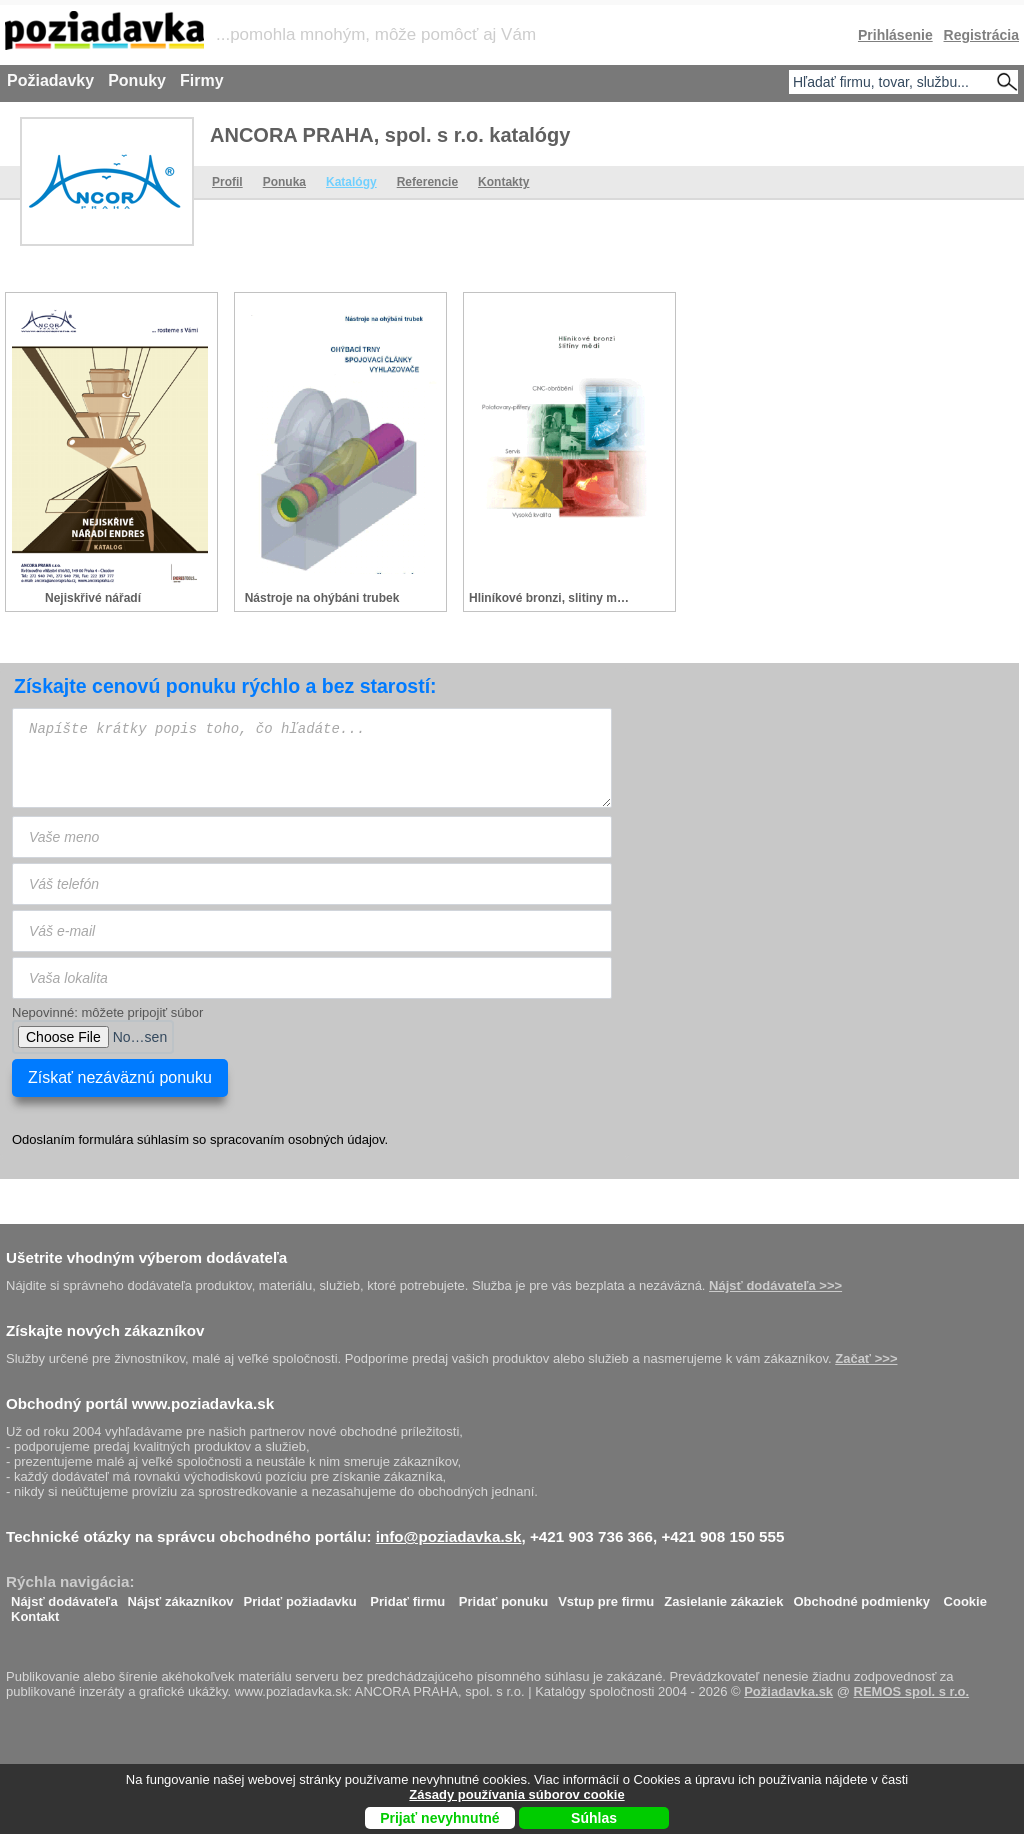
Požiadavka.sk (788, 1691)
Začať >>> (866, 1358)
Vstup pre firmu (606, 1596)
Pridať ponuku (503, 1596)
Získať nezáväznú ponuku (120, 1077)
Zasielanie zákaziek (723, 1596)
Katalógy (351, 182)
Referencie (427, 182)
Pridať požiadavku (300, 1596)
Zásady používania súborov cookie (516, 1794)
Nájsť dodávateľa (64, 1596)
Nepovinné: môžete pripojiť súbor (107, 1012)
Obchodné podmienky (861, 1596)
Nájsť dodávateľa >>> (775, 1285)
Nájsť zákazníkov (181, 1596)
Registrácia (981, 35)
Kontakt (35, 1611)
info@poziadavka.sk (449, 1536)
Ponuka (284, 182)
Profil (227, 182)
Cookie (965, 1596)
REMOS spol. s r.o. (912, 1691)
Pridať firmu (407, 1596)
